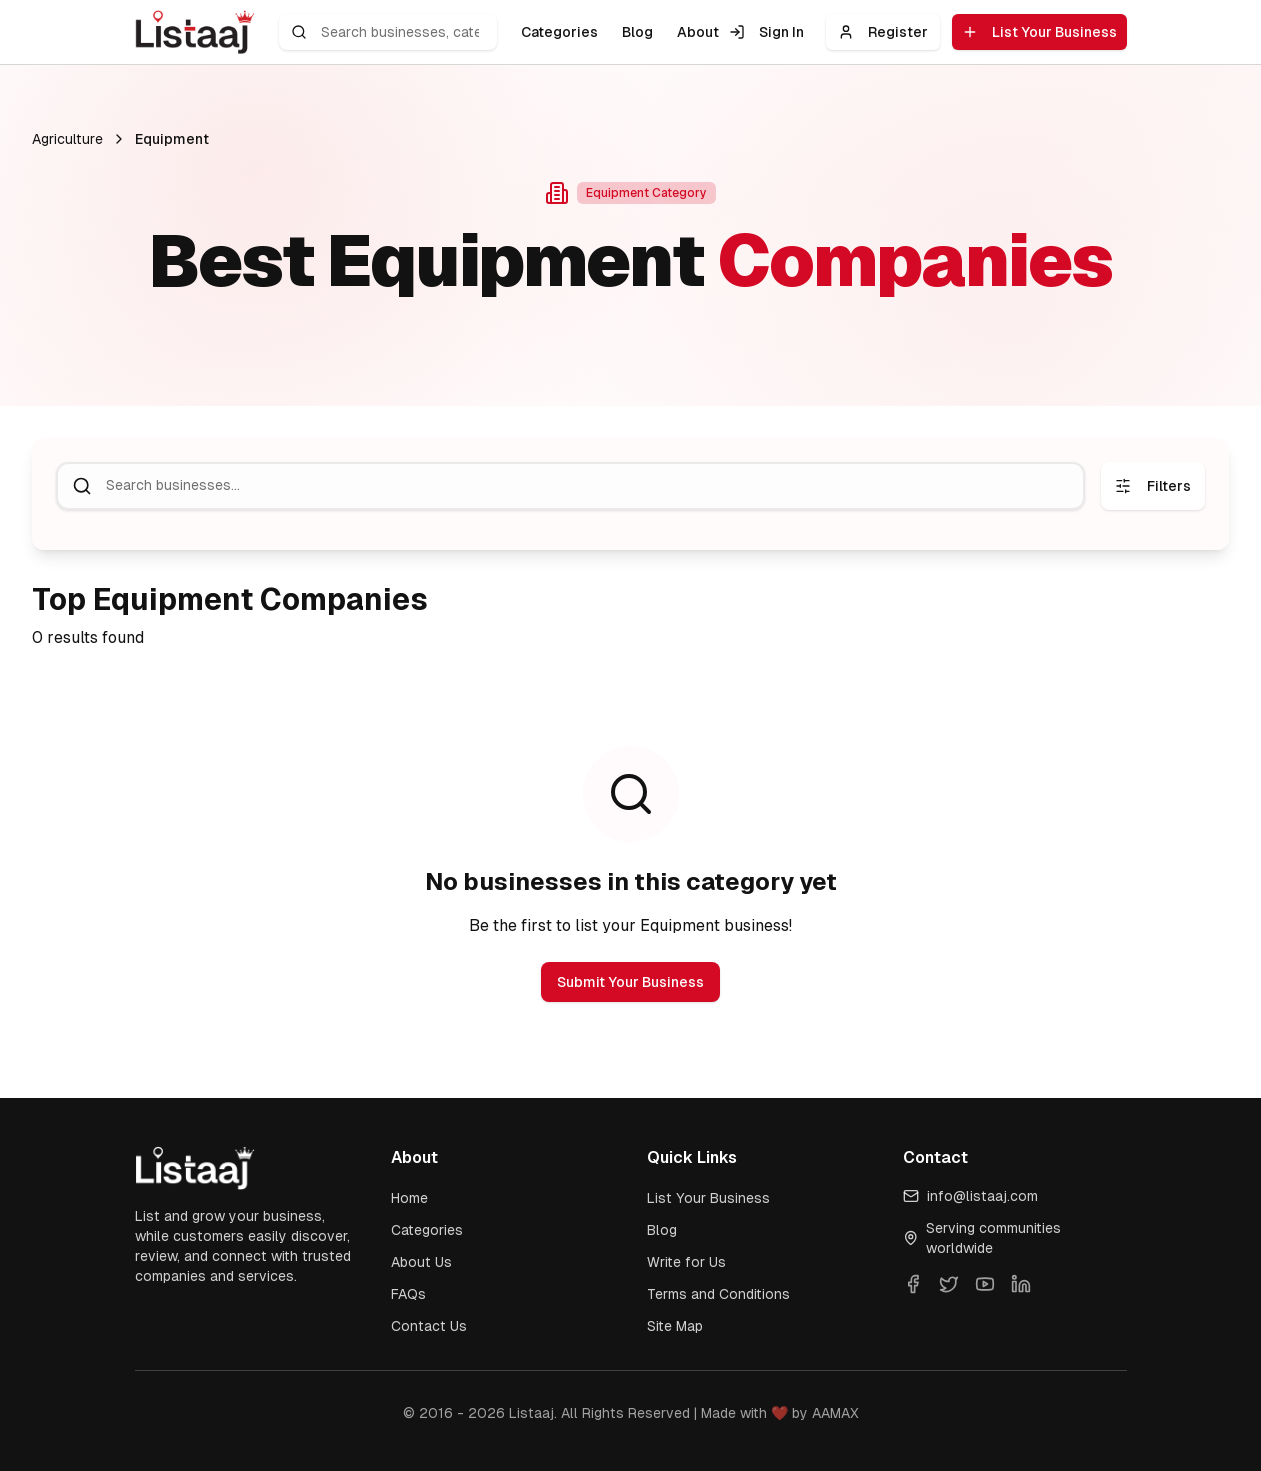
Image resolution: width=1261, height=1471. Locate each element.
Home (409, 1198)
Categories (559, 32)
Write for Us (686, 1262)
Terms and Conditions (718, 1294)
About (698, 32)
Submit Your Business (630, 982)
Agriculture (67, 139)
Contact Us (429, 1326)
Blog (637, 32)
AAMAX (835, 1413)
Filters (1153, 486)
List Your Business (1039, 32)
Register (883, 32)
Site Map (675, 1326)
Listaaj (531, 1413)
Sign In (766, 32)
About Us (421, 1262)
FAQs (408, 1294)
